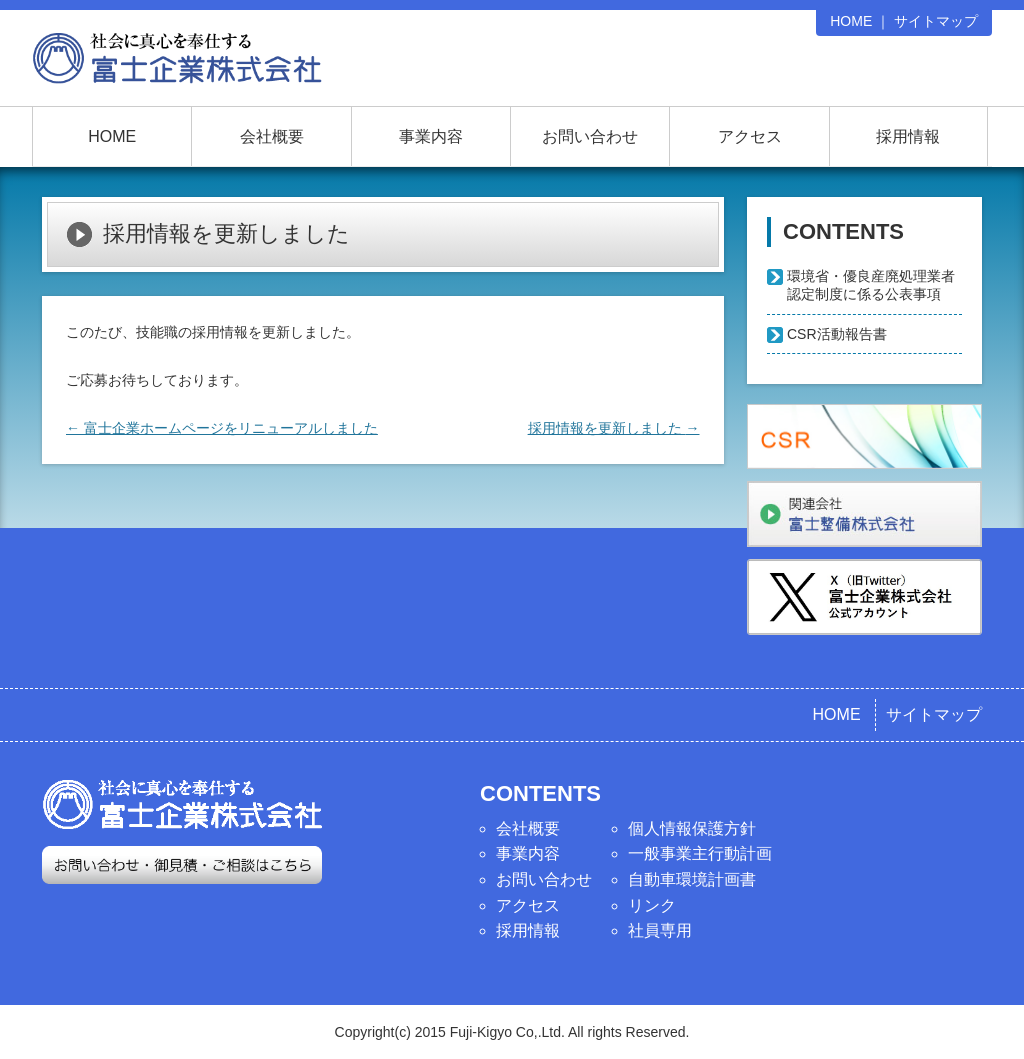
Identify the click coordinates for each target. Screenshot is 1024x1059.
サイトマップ (936, 21)
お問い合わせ (590, 136)
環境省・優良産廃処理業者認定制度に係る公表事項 (871, 285)
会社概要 (272, 136)
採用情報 (908, 136)
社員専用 (660, 930)
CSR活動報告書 (837, 334)
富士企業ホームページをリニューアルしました (222, 428)
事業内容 (431, 136)
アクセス (750, 136)
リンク (652, 905)
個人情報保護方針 (692, 828)
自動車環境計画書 (692, 879)
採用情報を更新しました (614, 428)
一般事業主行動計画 (700, 853)
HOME (851, 21)
